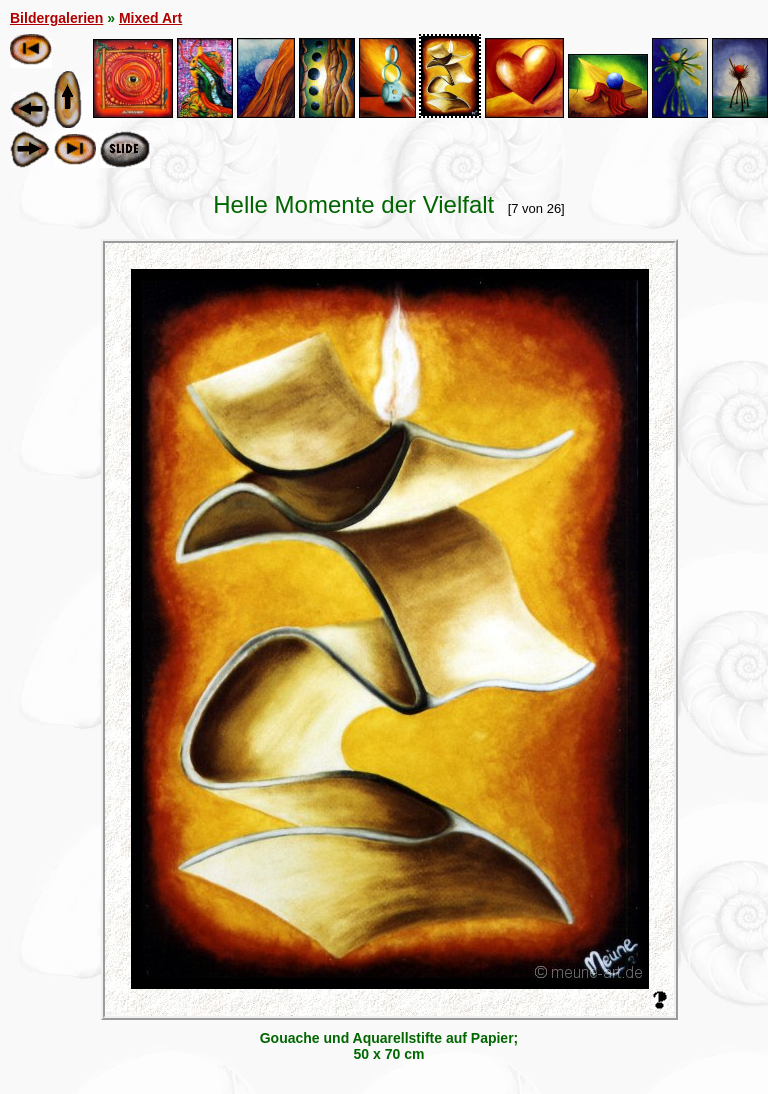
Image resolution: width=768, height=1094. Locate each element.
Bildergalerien (56, 18)
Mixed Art (150, 18)
